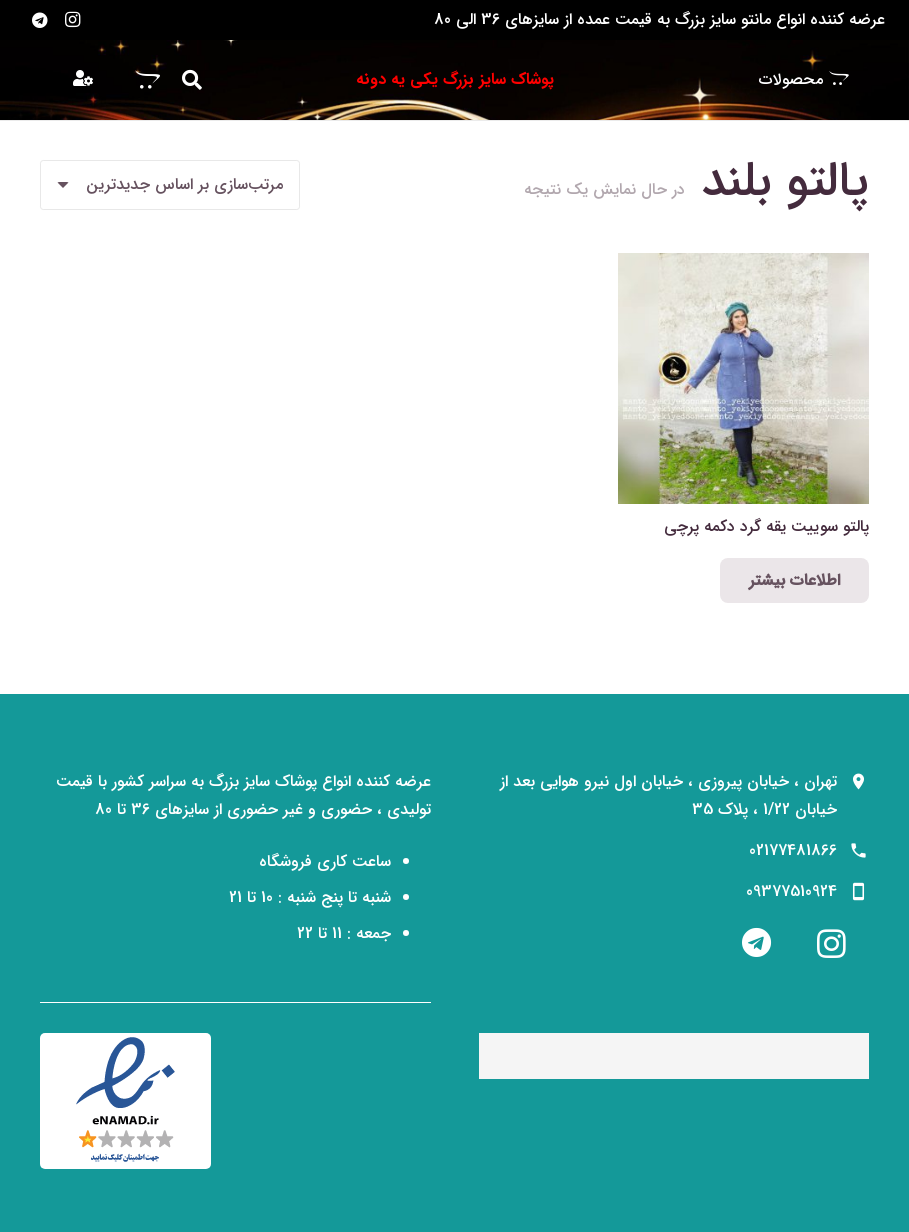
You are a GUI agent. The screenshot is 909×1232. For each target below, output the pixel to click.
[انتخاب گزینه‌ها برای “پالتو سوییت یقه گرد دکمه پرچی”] (794, 580)
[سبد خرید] (148, 80)
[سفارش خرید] (170, 185)
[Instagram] (72, 20)
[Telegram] (40, 20)
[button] (192, 80)
